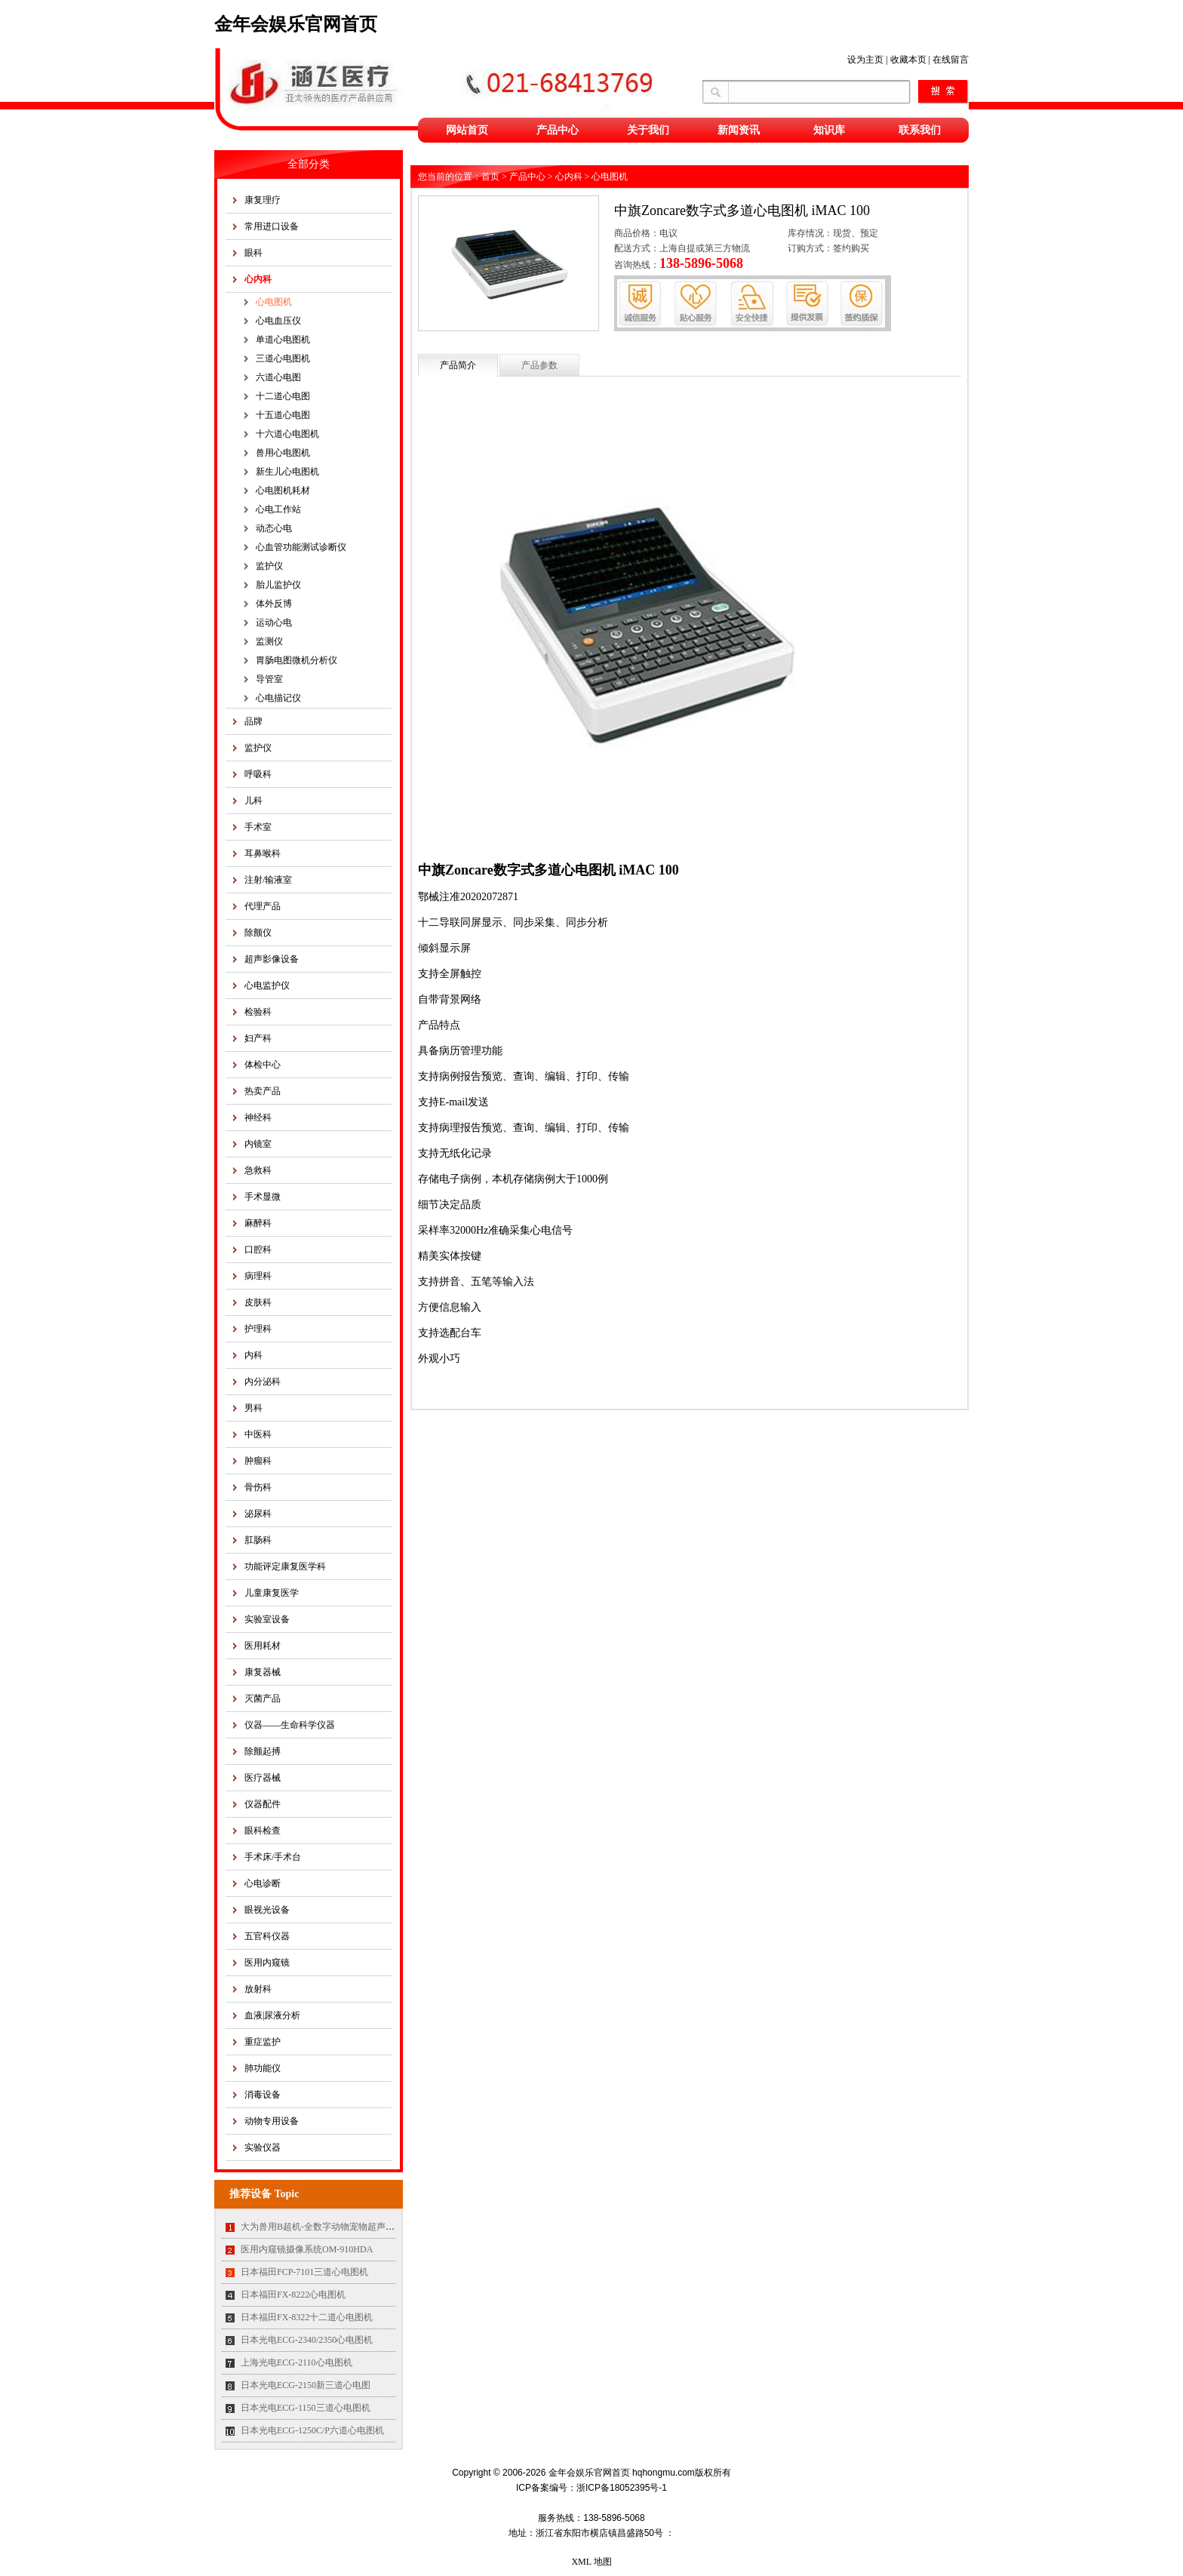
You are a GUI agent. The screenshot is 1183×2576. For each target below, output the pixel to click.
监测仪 (269, 641)
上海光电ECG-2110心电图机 (296, 2362)
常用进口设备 (271, 226)
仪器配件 (262, 1804)
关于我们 (648, 130)
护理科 (258, 1328)
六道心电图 (278, 377)
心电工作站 (278, 509)
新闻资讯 (738, 130)
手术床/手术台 (272, 1857)
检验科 (258, 1012)
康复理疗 (262, 200)
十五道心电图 (283, 415)
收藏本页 (908, 59)
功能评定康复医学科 (285, 1566)
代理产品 (262, 906)
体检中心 (262, 1064)
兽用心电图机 (283, 452)
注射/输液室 (268, 880)
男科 (253, 1408)
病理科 (258, 1276)
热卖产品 (262, 1091)
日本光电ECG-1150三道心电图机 (305, 2407)
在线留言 (951, 59)
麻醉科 (258, 1223)
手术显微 (262, 1196)
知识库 (829, 130)
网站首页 (467, 130)
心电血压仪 (278, 320)
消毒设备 (262, 2094)
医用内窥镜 (267, 1962)
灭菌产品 (262, 1698)
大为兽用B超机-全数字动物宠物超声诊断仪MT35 (338, 2226)
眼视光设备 (267, 1909)
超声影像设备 (271, 959)
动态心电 (274, 528)
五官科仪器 (267, 1936)
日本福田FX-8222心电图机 (293, 2294)
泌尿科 (258, 1513)
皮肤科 (258, 1302)
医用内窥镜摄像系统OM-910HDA (307, 2249)
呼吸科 (258, 774)
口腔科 (258, 1249)
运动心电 (274, 622)
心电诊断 (262, 1883)
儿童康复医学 (271, 1593)
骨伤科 (258, 1487)
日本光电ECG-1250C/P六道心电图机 (312, 2430)
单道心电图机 (283, 339)
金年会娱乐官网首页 (295, 24)
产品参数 (539, 365)
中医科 (258, 1434)
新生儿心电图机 (287, 471)
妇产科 (258, 1038)
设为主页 (865, 59)
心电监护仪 (267, 985)
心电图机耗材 (283, 490)
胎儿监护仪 (278, 584)
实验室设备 (267, 1619)
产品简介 (458, 365)
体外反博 (274, 603)
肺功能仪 (262, 2068)
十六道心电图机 (287, 434)
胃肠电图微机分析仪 (296, 660)
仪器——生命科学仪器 (289, 1725)
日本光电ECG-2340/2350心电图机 (307, 2340)
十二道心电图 (283, 396)
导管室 (269, 679)
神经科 (258, 1117)
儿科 (253, 800)
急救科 (258, 1170)
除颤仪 (258, 932)
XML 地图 (591, 2561)
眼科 (253, 252)
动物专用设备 (271, 2121)
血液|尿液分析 (272, 2015)
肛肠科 (258, 1540)
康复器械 (262, 1672)
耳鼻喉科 (262, 853)
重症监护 (262, 2042)
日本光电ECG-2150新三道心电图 (305, 2385)
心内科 (258, 279)
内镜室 (258, 1144)
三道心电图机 (283, 358)
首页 (490, 176)
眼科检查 (262, 1830)
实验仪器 (262, 2147)
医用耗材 (262, 1645)
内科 (253, 1355)
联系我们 (920, 130)
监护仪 (269, 566)
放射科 (258, 1989)
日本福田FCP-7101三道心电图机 (304, 2272)
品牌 (253, 721)
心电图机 (274, 302)
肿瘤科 (258, 1461)
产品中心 (557, 130)
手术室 (258, 827)
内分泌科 (262, 1381)
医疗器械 (262, 1777)
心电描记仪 (278, 698)
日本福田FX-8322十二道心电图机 (307, 2317)
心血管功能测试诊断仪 (301, 547)
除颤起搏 (262, 1751)
